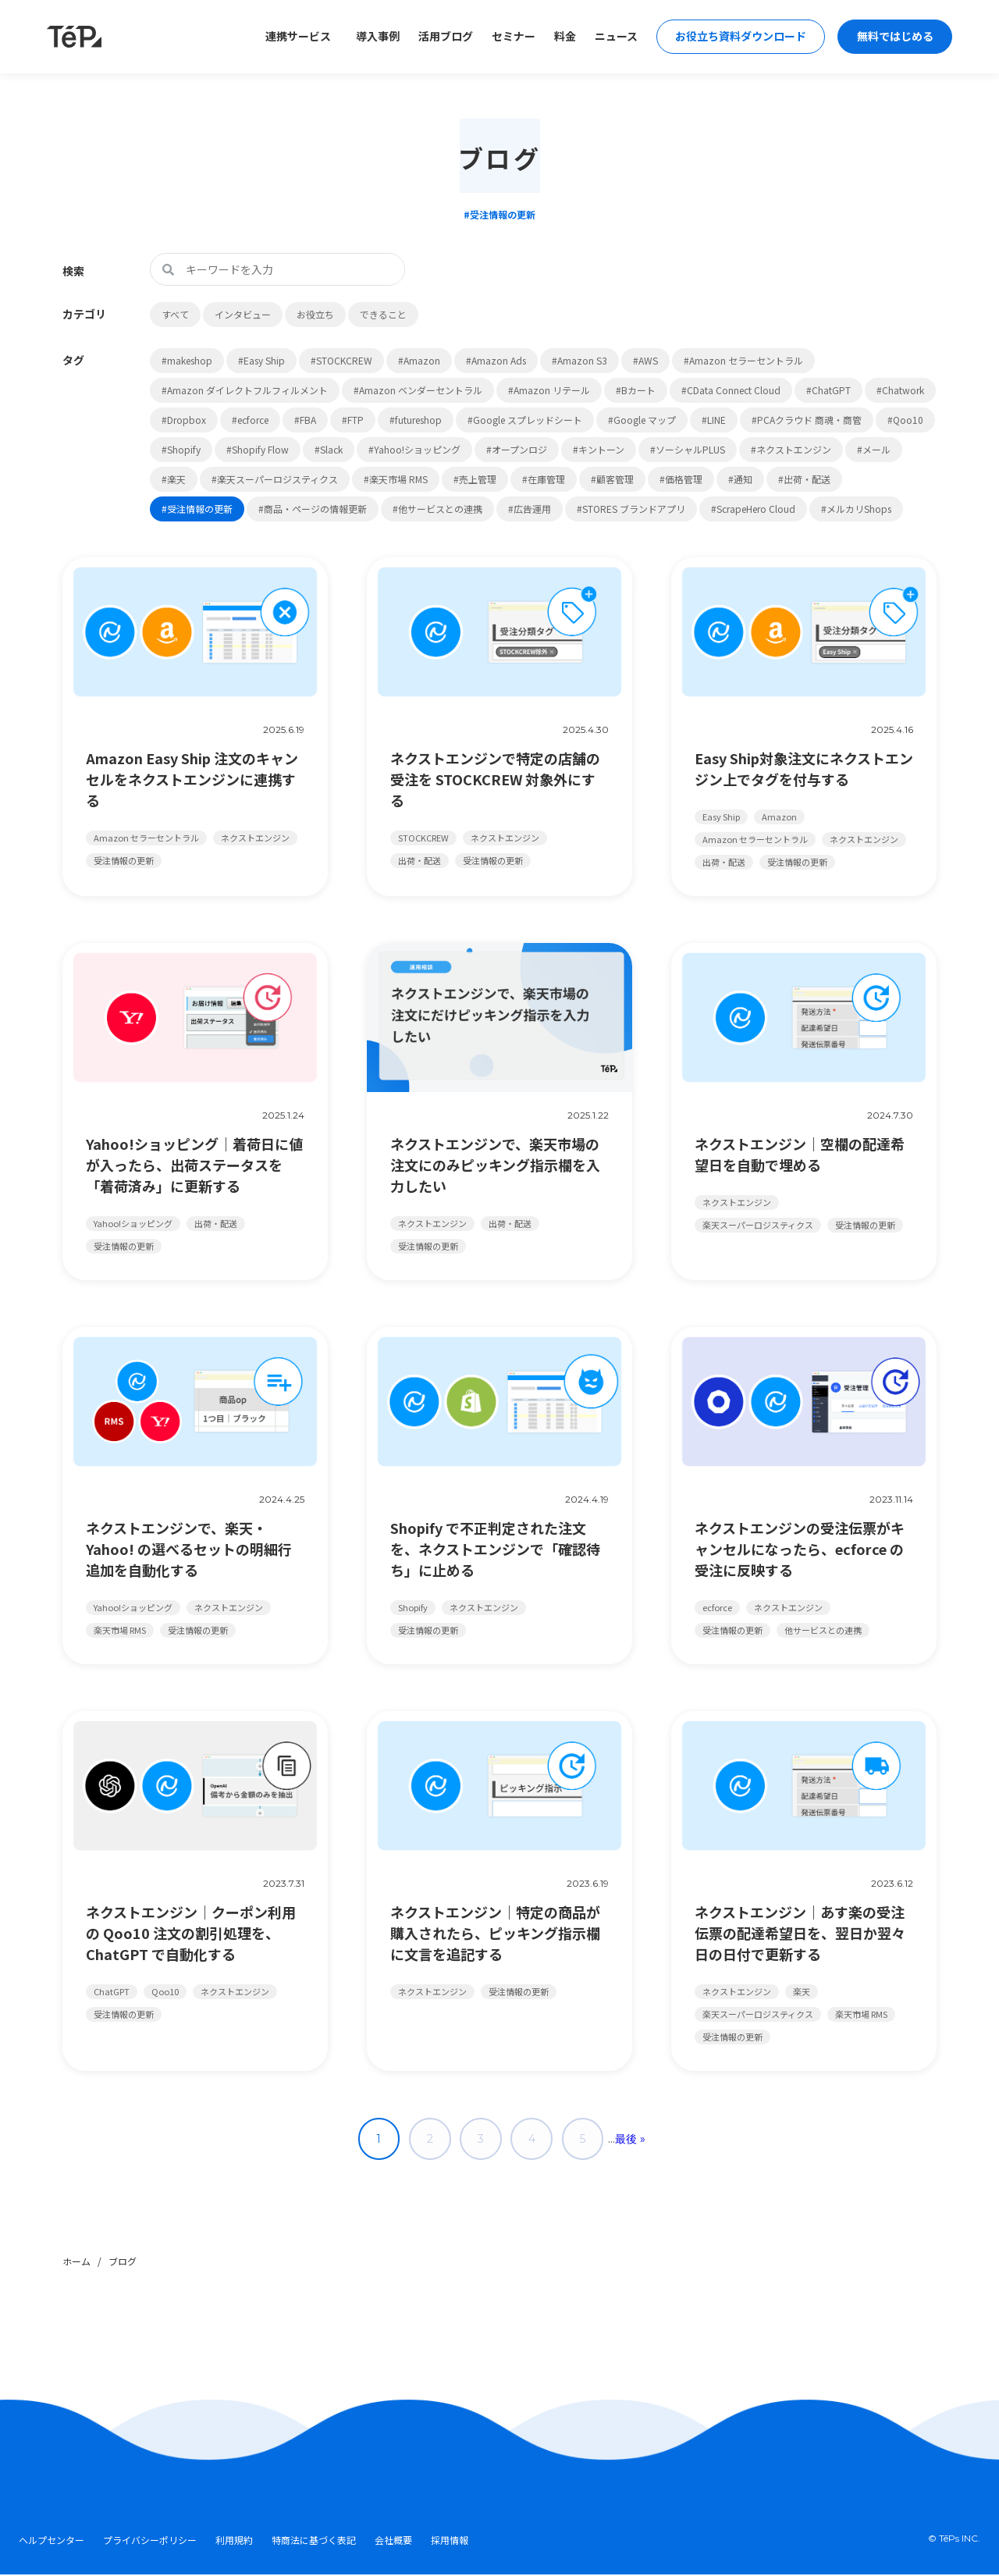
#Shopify (181, 449)
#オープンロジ (516, 449)
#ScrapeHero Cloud (753, 508)
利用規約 (234, 2542)
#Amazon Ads (496, 360)
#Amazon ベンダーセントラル (418, 390)
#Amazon (419, 360)
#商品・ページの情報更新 (312, 508)
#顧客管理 (612, 479)
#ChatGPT (828, 390)
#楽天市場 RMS (396, 479)
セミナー (508, 36)
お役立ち (315, 314)
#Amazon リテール (549, 390)
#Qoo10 (905, 419)
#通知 (740, 479)
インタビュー (243, 314)
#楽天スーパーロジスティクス (275, 479)
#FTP (353, 419)
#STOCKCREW (341, 360)
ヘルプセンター (51, 2542)
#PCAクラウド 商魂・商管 (807, 419)
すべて (175, 314)
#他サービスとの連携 (437, 508)
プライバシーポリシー (150, 2542)
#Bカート (636, 390)
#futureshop (415, 419)
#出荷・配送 (804, 479)
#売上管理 (474, 479)
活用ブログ (440, 36)
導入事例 (372, 36)
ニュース (610, 36)
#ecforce (250, 419)
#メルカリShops (856, 508)
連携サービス (292, 37)
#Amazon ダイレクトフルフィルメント (245, 390)
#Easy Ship (261, 360)
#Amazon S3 (579, 360)
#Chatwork (900, 390)
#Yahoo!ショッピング (414, 449)
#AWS (645, 360)
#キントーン (598, 449)
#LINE (714, 419)
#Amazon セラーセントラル (743, 360)
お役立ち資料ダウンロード (736, 37)
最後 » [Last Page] (635, 2140)
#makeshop (187, 360)
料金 (560, 36)
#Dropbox (184, 419)
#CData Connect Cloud (730, 390)
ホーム (76, 2262)
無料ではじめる (893, 37)
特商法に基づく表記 (314, 2542)
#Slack (329, 449)
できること (383, 314)
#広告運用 (529, 508)
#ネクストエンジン (791, 449)
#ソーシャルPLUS (687, 449)
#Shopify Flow (257, 449)
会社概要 (393, 2542)
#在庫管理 (543, 479)
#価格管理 (680, 479)
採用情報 (449, 2542)
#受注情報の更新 (197, 508)
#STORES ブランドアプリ (631, 508)
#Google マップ (642, 419)
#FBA (305, 419)
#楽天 (174, 479)
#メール (874, 449)
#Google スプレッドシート (525, 419)
